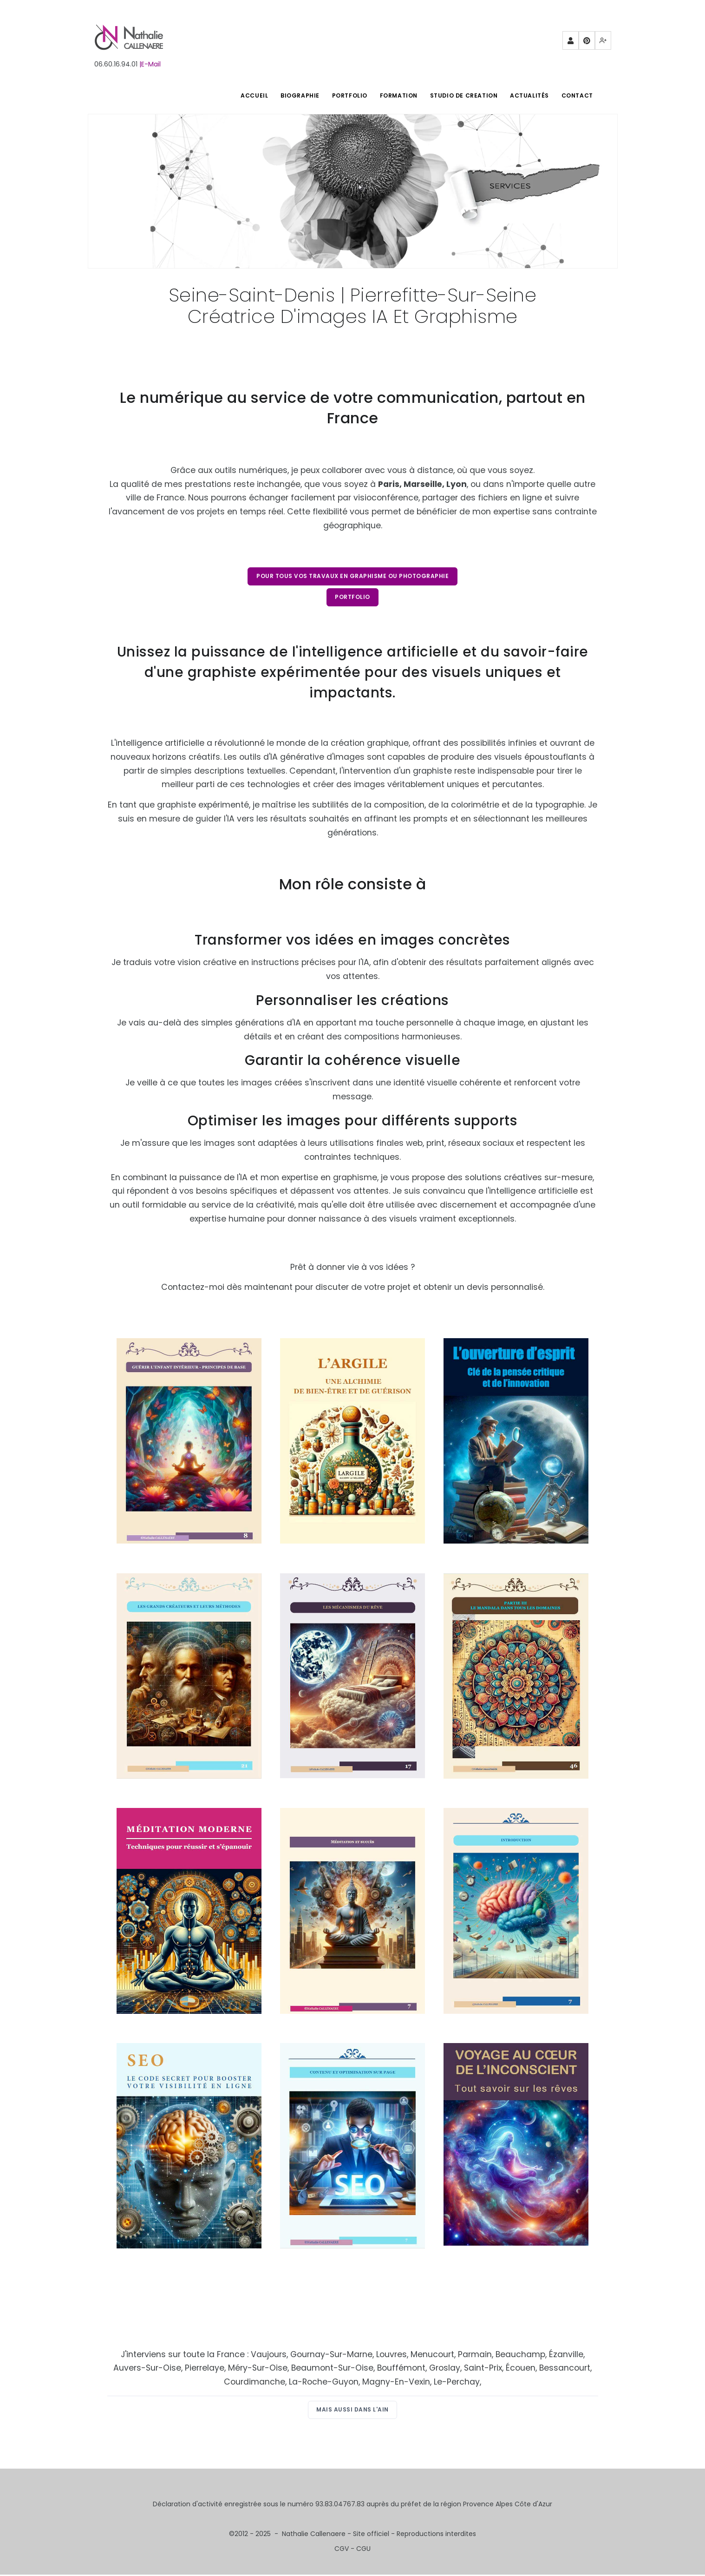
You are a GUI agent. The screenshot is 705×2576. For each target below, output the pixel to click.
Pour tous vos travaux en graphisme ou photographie (352, 576)
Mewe (603, 43)
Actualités (527, 95)
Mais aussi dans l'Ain (352, 2411)
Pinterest (587, 43)
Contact (576, 95)
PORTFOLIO (343, 95)
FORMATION (393, 95)
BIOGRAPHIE (292, 95)
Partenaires (571, 43)
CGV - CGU (352, 2550)
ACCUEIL (244, 95)
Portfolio (352, 598)
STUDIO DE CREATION (460, 95)
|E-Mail (150, 64)
